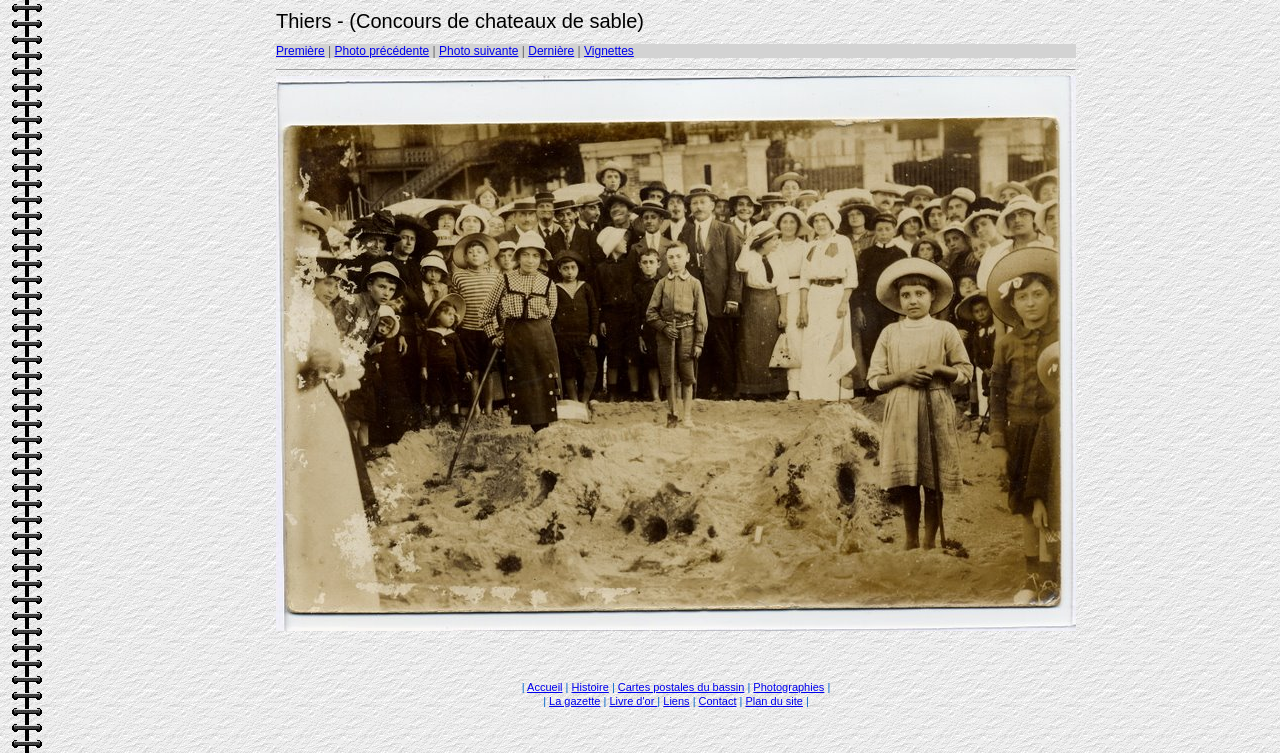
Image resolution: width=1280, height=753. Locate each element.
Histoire (590, 687)
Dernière (551, 51)
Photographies (788, 687)
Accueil (544, 687)
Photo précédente (381, 51)
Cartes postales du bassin (681, 687)
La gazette (574, 701)
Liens (676, 701)
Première (300, 51)
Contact (718, 701)
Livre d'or (633, 701)
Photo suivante (478, 51)
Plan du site (773, 701)
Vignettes (609, 51)
